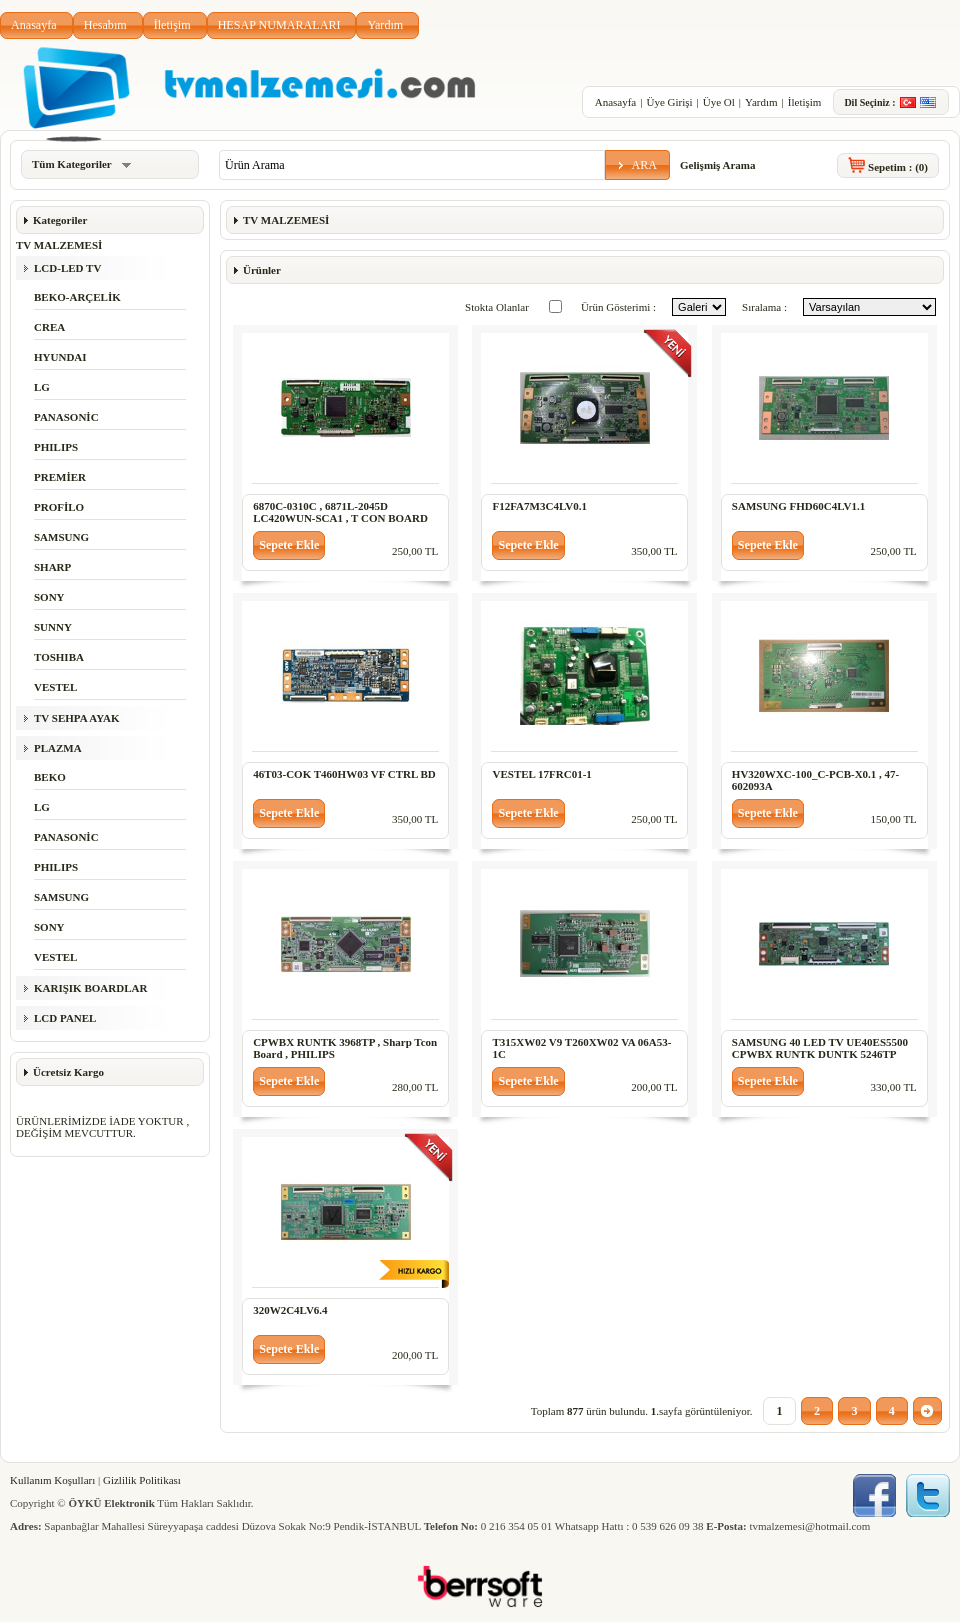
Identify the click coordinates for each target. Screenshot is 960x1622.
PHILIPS (56, 447)
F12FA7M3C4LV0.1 (539, 506)
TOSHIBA (59, 657)
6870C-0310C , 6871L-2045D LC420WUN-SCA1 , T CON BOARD (340, 512)
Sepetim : (898, 167)
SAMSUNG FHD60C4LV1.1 (798, 506)
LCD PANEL (65, 1018)
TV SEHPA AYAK (77, 718)
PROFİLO (59, 507)
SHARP (52, 567)
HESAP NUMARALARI (279, 25)
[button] (637, 165)
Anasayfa (34, 25)
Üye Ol (719, 102)
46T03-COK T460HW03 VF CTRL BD (344, 774)
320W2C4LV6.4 (290, 1310)
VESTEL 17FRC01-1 (541, 774)
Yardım (385, 25)
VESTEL (55, 687)
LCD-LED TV (67, 268)
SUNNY (53, 627)
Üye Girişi (669, 102)
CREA (49, 327)
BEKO (50, 777)
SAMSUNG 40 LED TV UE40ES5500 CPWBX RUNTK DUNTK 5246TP (820, 1048)
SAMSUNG (61, 537)
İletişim (172, 25)
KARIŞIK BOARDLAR (90, 988)
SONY (49, 597)
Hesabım (105, 25)
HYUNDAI (60, 357)
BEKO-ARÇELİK (77, 297)
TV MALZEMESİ (59, 245)
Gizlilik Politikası (142, 1480)
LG (42, 387)
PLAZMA (58, 748)
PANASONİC (66, 417)
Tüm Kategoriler (81, 164)
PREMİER (60, 477)
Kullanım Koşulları (52, 1480)
